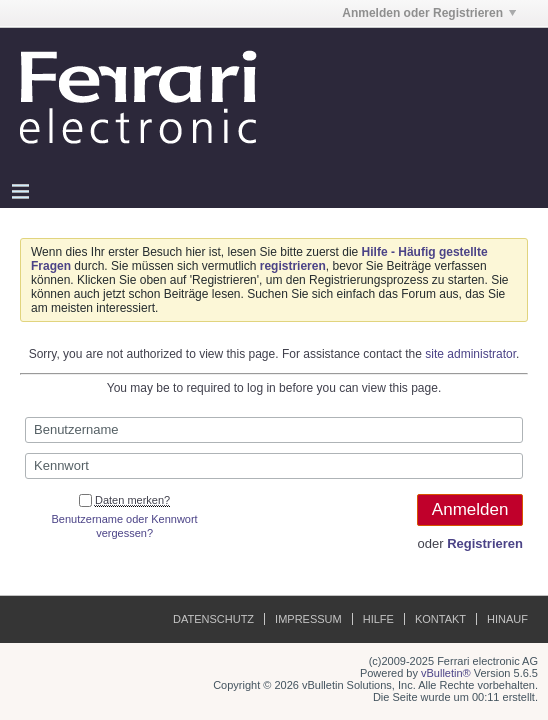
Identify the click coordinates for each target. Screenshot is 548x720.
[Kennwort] (274, 466)
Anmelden (470, 509)
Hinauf (507, 619)
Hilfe (378, 619)
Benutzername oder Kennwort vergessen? (125, 526)
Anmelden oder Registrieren (429, 13)
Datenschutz (213, 619)
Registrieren (485, 543)
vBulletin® (446, 673)
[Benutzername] (274, 430)
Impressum (308, 619)
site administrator (470, 354)
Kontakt (440, 619)
